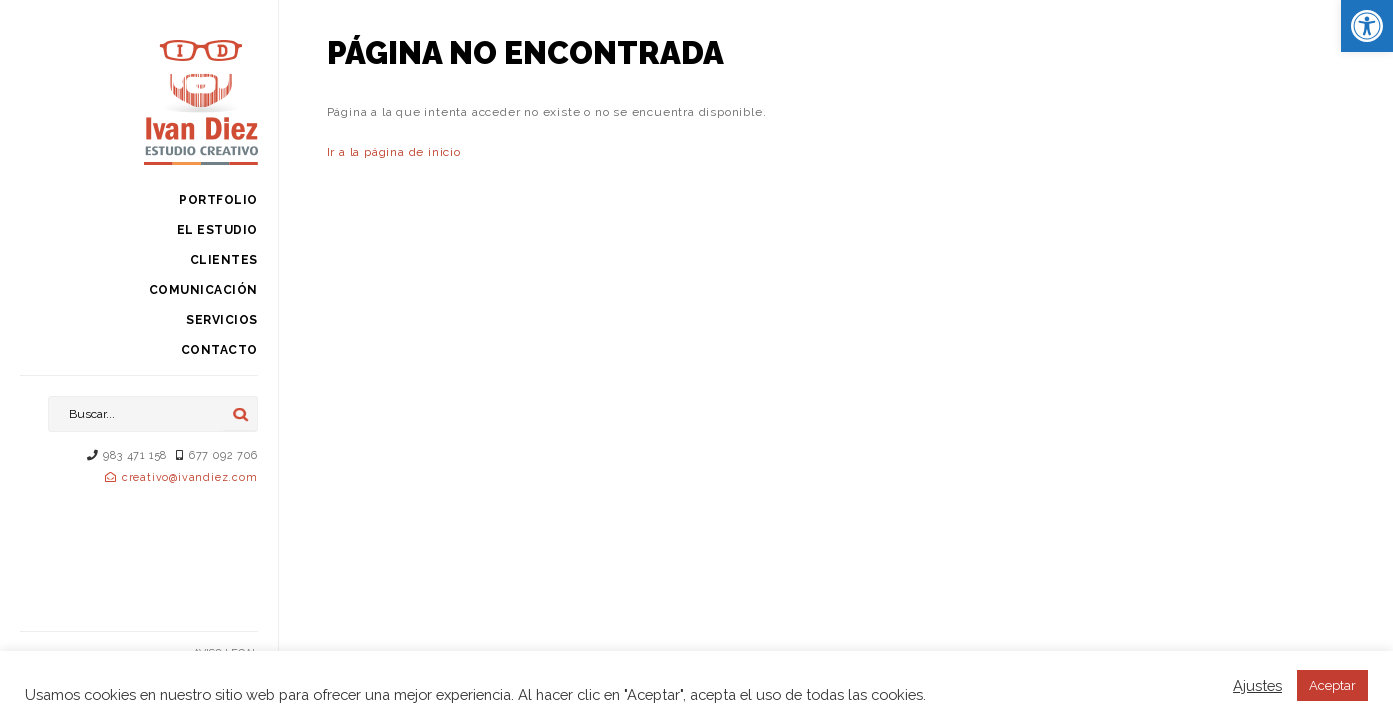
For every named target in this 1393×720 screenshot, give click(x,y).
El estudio (217, 230)
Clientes (224, 260)
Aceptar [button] (1332, 685)
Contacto (219, 350)
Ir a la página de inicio (394, 152)
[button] (1367, 26)
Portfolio (218, 200)
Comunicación (203, 290)
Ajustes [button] (1257, 685)
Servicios (222, 320)
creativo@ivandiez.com (190, 477)
